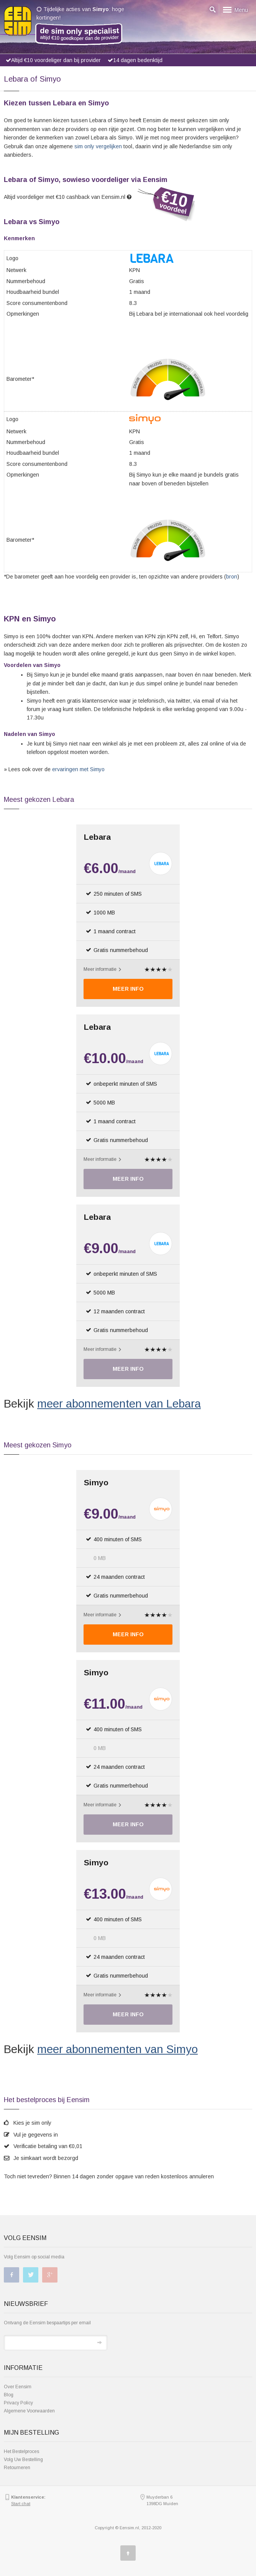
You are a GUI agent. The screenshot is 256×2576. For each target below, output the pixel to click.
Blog (8, 2394)
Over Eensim (17, 2386)
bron (231, 577)
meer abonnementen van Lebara (119, 1403)
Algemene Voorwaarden (29, 2411)
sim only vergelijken (98, 146)
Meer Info (128, 989)
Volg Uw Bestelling (23, 2459)
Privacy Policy (18, 2403)
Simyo (96, 1482)
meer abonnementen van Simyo (117, 2049)
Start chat (20, 2503)
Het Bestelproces (21, 2451)
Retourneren (17, 2467)
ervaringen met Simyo (78, 769)
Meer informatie (102, 969)
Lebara (97, 836)
